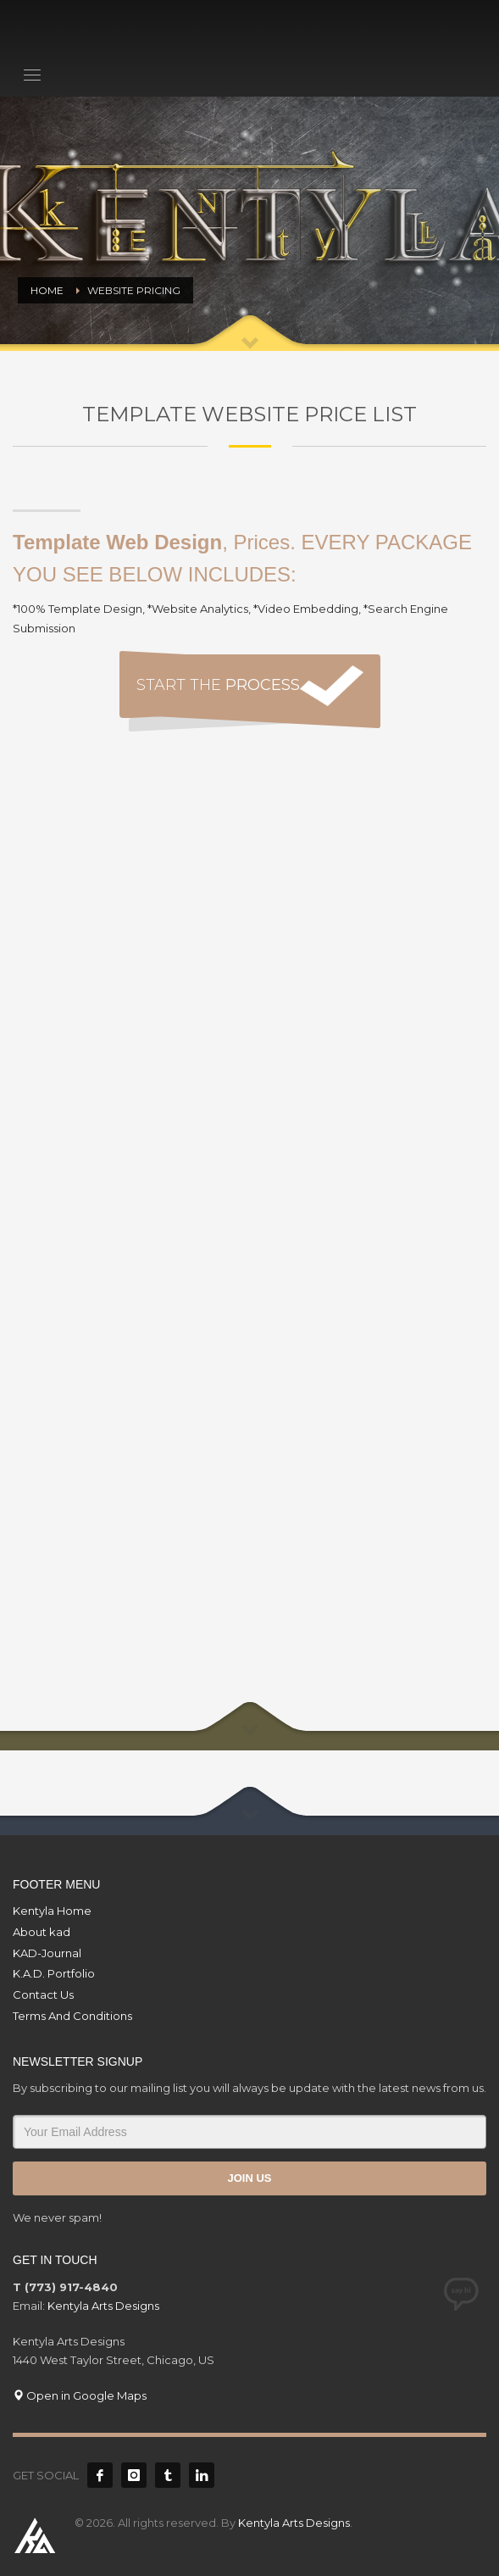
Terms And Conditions (72, 2015)
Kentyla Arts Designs (103, 2305)
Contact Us (43, 1994)
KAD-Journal (47, 1953)
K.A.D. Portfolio (54, 1973)
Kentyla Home (52, 1910)
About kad (41, 1932)
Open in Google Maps (80, 2395)
